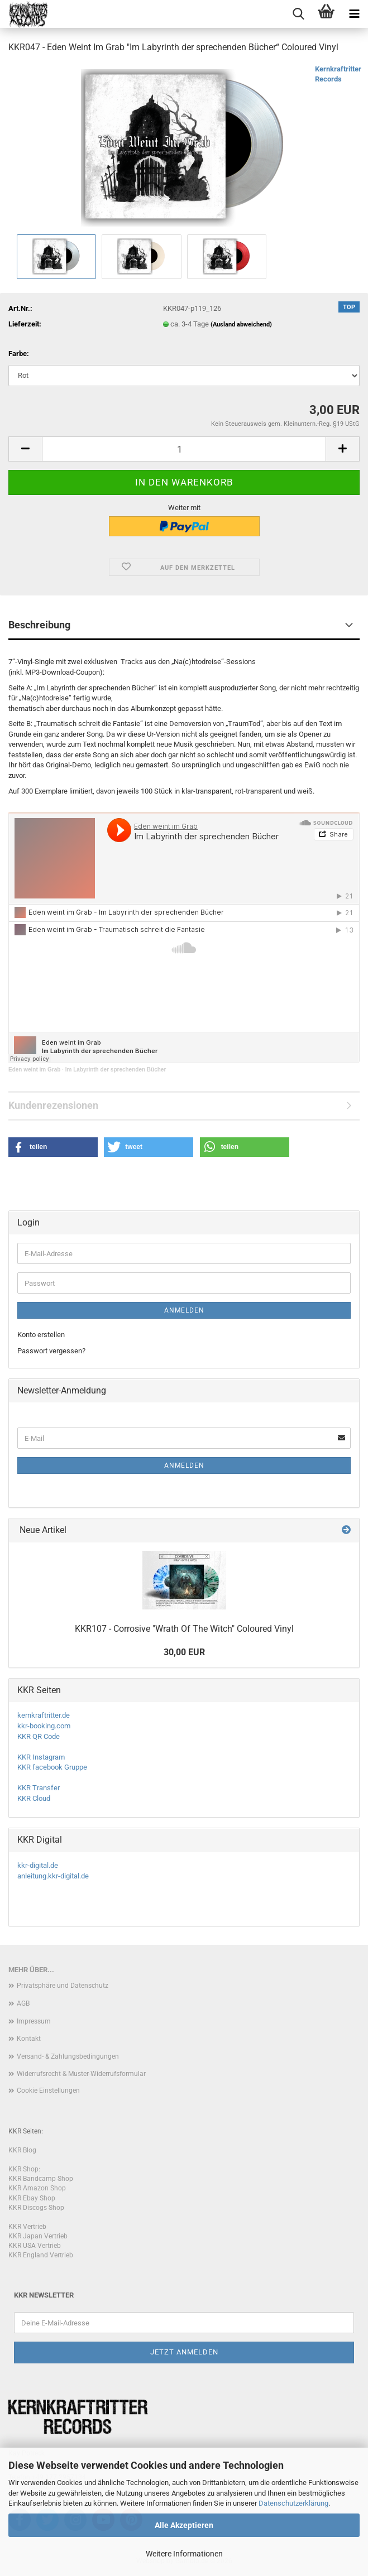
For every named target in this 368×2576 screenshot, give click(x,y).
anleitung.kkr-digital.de (53, 1876)
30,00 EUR (184, 1652)
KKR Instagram (41, 1757)
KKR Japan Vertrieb (38, 2236)
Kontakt (29, 2038)
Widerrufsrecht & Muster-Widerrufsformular (81, 2074)
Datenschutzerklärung (293, 2503)
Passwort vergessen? (51, 1351)
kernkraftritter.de (43, 1715)
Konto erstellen (41, 1334)
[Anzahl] (184, 449)
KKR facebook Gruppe (52, 1767)
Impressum (34, 2021)
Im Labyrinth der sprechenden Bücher (115, 1069)
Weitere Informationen (184, 2553)
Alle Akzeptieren (184, 2525)
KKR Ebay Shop (31, 2198)
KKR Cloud (33, 1798)
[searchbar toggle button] (298, 14)
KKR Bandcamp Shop (40, 2179)
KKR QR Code (38, 1736)
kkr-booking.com (43, 1726)
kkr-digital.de (37, 1865)
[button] (25, 449)
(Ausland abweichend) (241, 324)
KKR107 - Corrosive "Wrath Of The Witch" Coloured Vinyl (184, 1628)
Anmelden (184, 1310)
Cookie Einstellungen (48, 2090)
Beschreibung (39, 625)
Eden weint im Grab (34, 1069)
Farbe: (18, 353)
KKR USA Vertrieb (34, 2246)
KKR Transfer (38, 1788)
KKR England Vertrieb (40, 2255)
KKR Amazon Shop (37, 2188)
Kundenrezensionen (53, 1105)
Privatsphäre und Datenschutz (62, 1985)
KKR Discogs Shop (36, 2208)
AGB (23, 2003)
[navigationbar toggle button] (354, 14)
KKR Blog (22, 2150)
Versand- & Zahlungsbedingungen (68, 2056)
